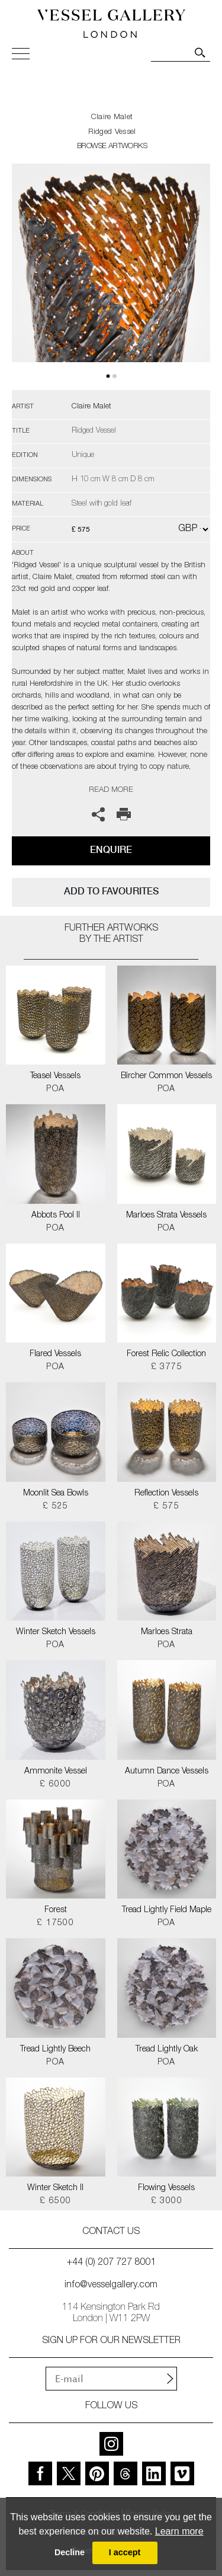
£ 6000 (55, 1785)
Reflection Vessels (166, 1494)
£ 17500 (55, 1923)
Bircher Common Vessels (166, 1076)
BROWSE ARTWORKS (112, 147)
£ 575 (166, 1507)
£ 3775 (166, 1367)
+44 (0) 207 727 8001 (111, 2263)
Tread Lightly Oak (167, 2050)
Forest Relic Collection (166, 1354)
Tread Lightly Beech (55, 2050)
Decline (69, 2552)
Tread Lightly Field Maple (166, 1910)
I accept (125, 2552)
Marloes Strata (166, 1632)
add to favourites (111, 891)
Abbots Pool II (55, 1216)
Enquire (111, 849)
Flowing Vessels (166, 2188)
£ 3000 (166, 2201)
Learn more (179, 2531)
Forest (55, 1910)
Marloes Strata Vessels (166, 1216)
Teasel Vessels (55, 1076)
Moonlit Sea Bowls (55, 1494)
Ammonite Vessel (55, 1772)
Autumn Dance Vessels (166, 1772)
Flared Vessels (55, 1354)
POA (55, 1089)
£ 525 (56, 1507)
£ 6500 (55, 2201)
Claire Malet (112, 118)
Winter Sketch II (55, 2188)
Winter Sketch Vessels (55, 1632)
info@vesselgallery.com (111, 2285)
